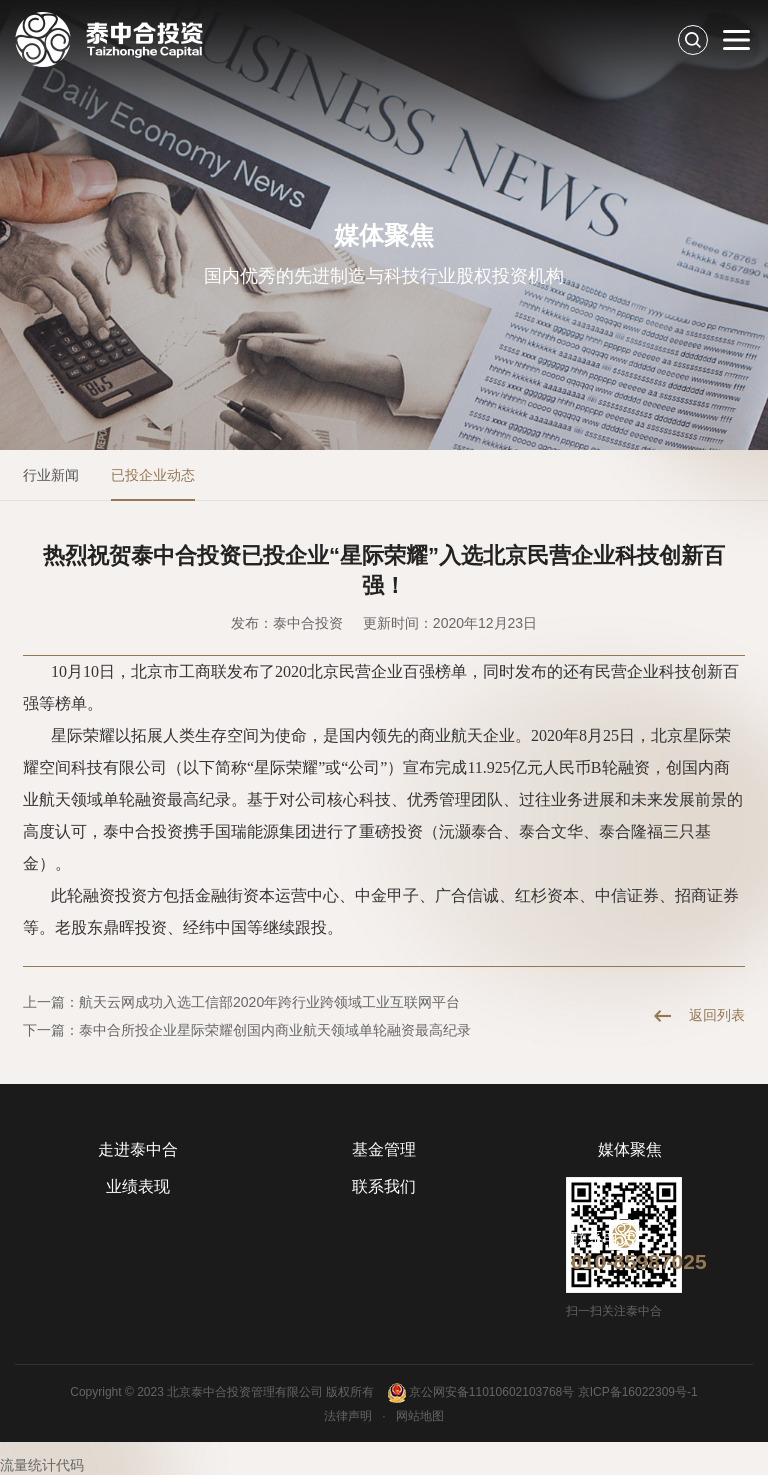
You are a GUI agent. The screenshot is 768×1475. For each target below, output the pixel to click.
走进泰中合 (138, 1149)
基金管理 (384, 1149)
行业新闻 (51, 475)
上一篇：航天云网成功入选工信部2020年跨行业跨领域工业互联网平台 (241, 1002)
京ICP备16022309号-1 (638, 1392)
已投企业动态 (153, 475)
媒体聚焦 (630, 1149)
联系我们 (384, 1186)
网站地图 (420, 1416)
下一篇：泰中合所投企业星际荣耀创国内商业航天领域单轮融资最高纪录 (247, 1030)
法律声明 (348, 1416)
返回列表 (717, 1015)
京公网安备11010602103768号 (481, 1393)
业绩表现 (138, 1186)
